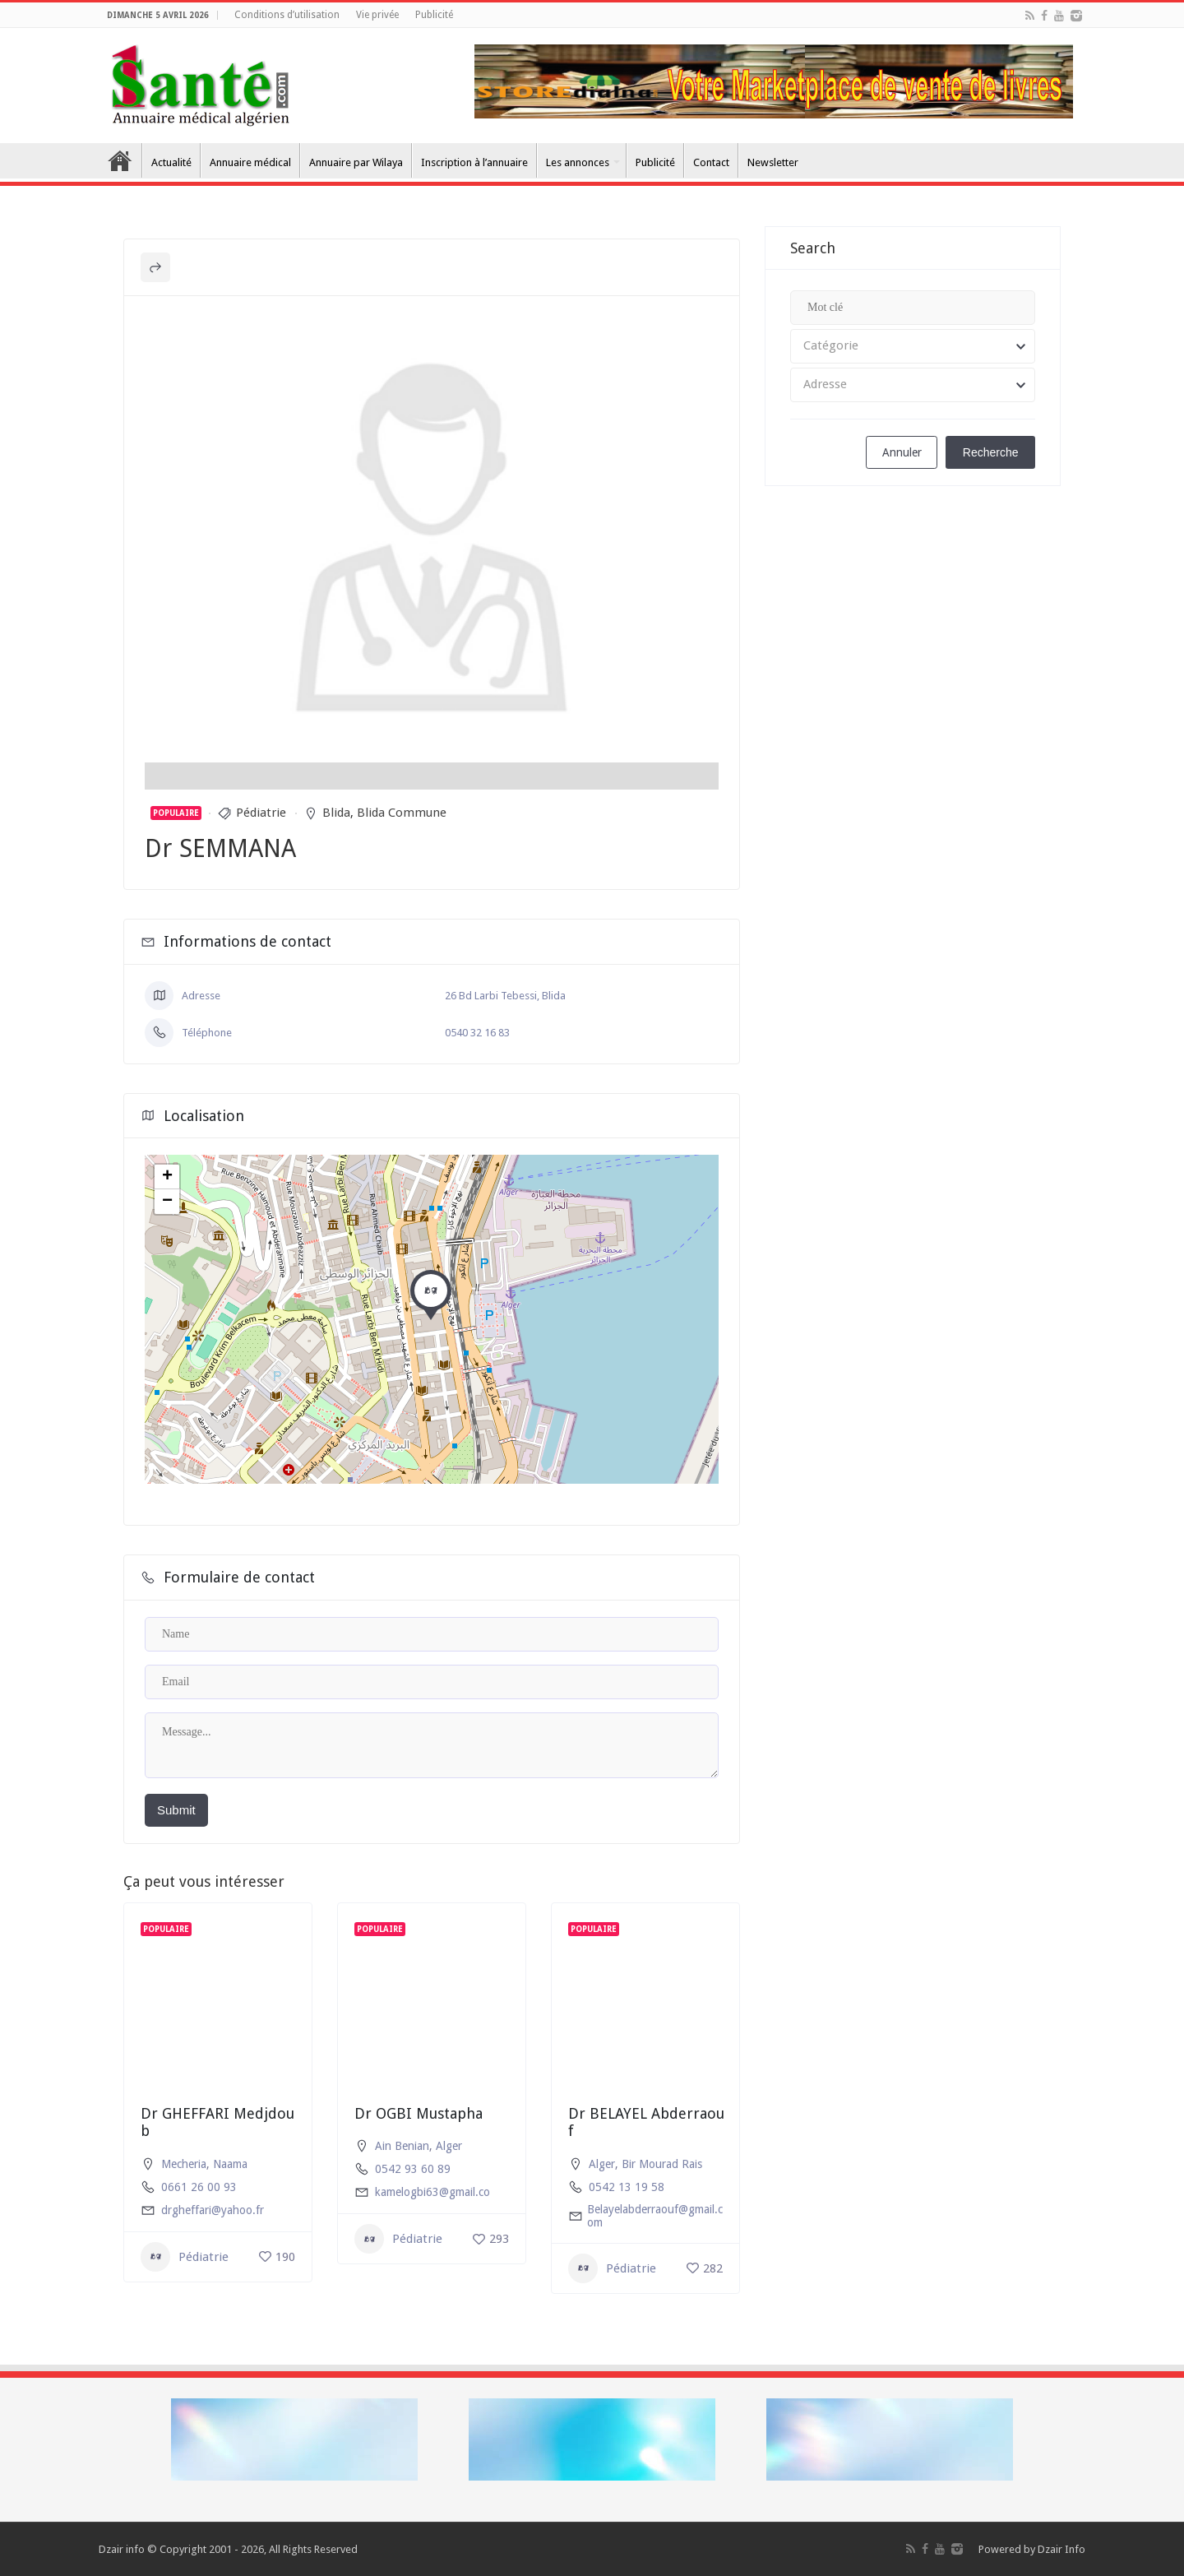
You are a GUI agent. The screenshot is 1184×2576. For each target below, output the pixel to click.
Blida (336, 812)
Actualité (171, 162)
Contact (711, 162)
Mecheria (183, 2164)
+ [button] (167, 1177)
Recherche (991, 452)
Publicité (434, 15)
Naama (230, 2164)
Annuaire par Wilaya (356, 162)
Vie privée (377, 15)
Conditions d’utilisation (287, 15)
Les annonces (577, 162)
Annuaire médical (250, 162)
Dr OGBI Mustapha (418, 2113)
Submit (176, 1810)
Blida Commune (401, 812)
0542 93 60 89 (413, 2168)
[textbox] (912, 346)
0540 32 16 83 (477, 1032)
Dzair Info (1061, 2549)
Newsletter (772, 162)
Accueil (120, 160)
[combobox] (912, 346)
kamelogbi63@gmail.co (432, 2191)
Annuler (900, 452)
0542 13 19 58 (626, 2187)
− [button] (167, 1201)
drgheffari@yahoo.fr (212, 2210)
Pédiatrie (261, 812)
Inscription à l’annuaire (474, 162)
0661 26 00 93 (199, 2187)
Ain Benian (402, 2145)
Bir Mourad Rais (662, 2164)
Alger (449, 2145)
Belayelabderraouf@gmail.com (655, 2216)
